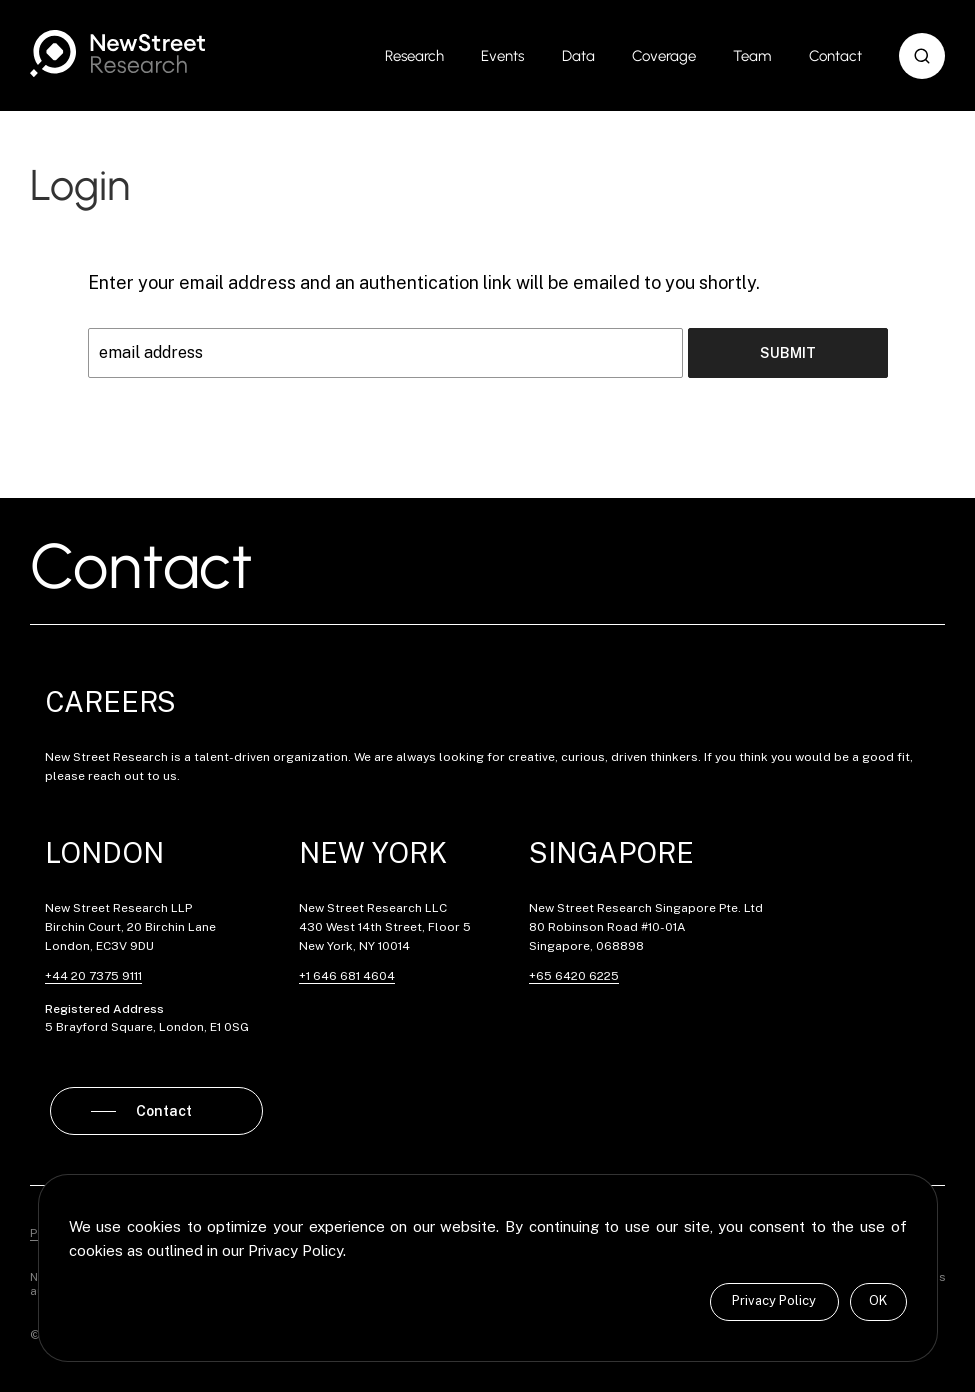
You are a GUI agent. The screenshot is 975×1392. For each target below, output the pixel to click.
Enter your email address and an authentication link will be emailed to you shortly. (424, 282)
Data (578, 56)
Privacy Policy (774, 1300)
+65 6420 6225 (574, 976)
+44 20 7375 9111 (93, 976)
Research (414, 56)
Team (752, 56)
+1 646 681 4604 (347, 976)
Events (502, 56)
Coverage (664, 56)
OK (878, 1300)
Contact (835, 56)
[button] (922, 56)
